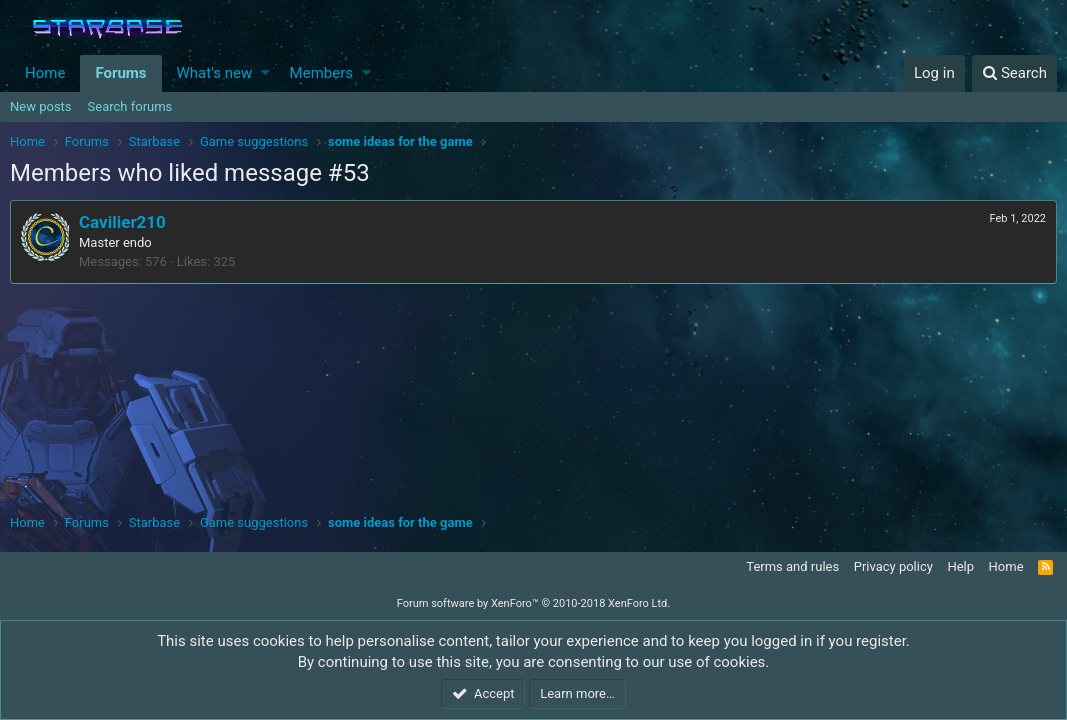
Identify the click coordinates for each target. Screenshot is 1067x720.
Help (960, 566)
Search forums (130, 106)
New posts (41, 106)
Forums (120, 73)
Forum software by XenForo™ (533, 603)
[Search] (1014, 73)
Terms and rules (792, 566)
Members (321, 73)
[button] (265, 73)
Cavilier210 (122, 222)
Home (45, 73)
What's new (215, 73)
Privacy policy (893, 566)
